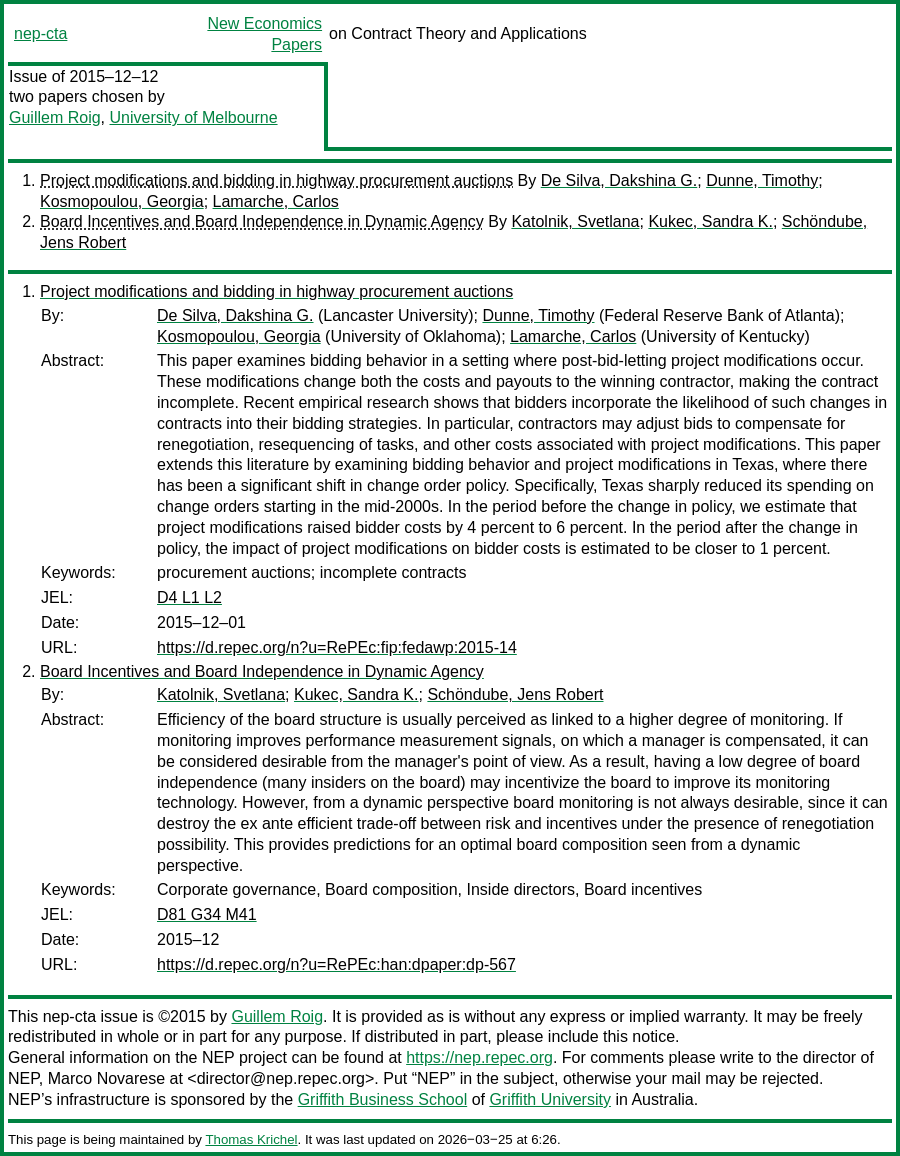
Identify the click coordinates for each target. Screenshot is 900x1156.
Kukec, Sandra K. (710, 221)
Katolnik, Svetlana (575, 221)
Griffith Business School (383, 1099)
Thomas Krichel (251, 1139)
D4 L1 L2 (189, 597)
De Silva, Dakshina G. (619, 180)
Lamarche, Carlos (276, 201)
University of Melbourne (193, 117)
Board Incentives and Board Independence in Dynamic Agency (262, 221)
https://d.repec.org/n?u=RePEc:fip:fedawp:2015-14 (337, 647)
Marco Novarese (106, 1078)
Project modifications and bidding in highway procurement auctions (276, 180)
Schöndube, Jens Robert (515, 694)
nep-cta (40, 33)
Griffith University (550, 1099)
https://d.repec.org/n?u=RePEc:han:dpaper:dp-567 (336, 964)
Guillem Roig (55, 117)
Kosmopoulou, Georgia (122, 201)
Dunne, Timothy (762, 180)
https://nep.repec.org (479, 1057)
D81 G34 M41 (207, 914)
